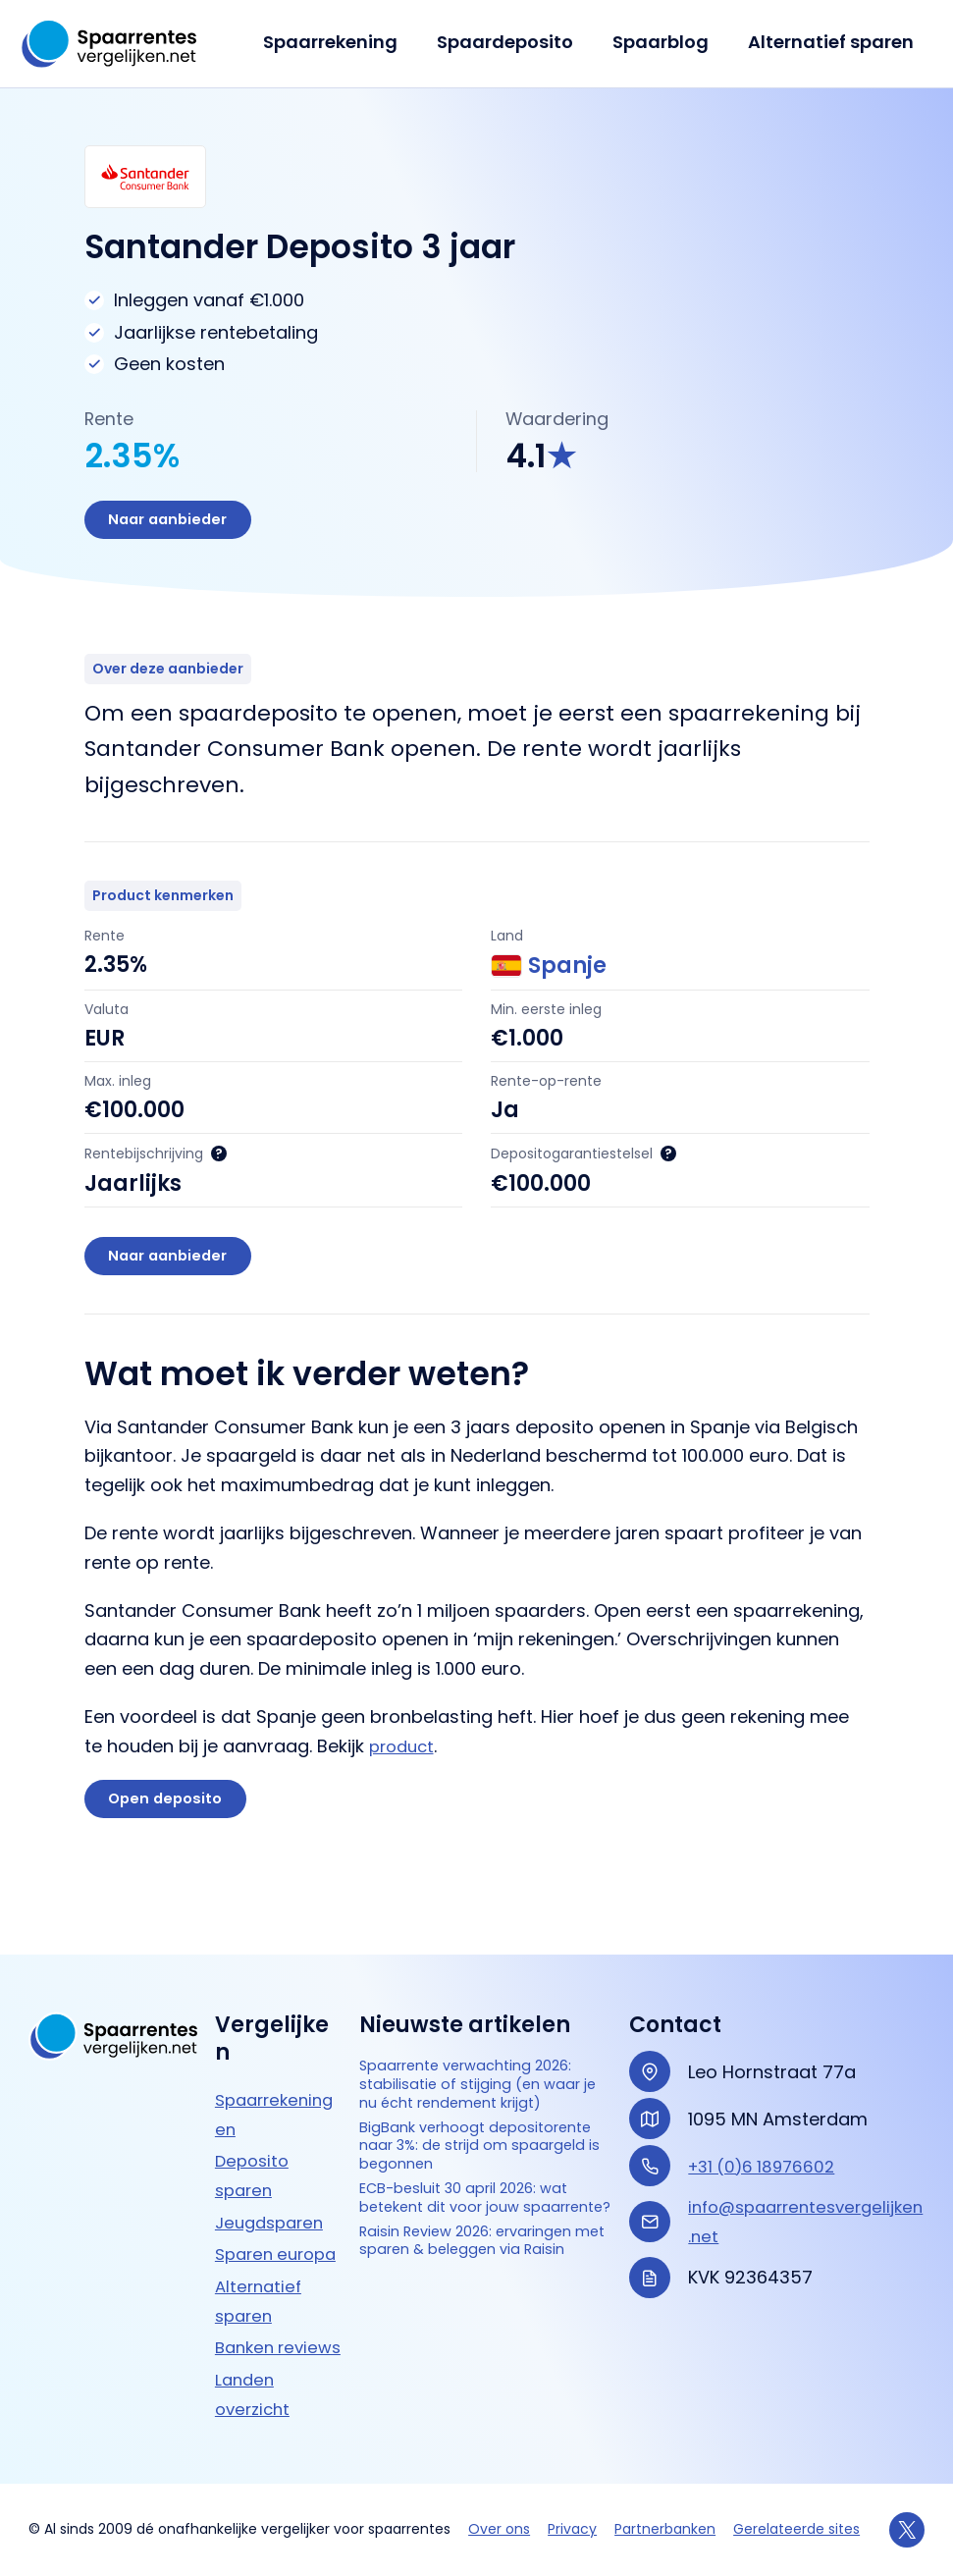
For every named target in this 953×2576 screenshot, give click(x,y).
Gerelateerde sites (796, 2529)
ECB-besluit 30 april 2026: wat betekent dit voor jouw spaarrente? (476, 2226)
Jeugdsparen (273, 2163)
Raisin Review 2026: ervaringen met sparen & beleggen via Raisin (468, 2300)
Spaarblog (666, 41)
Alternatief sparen (833, 41)
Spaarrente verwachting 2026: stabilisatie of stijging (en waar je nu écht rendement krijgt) (477, 2044)
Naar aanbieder (177, 522)
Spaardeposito (515, 41)
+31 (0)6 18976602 (766, 2107)
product (404, 1759)
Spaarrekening (344, 41)
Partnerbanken (664, 2529)
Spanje (549, 972)
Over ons (499, 2529)
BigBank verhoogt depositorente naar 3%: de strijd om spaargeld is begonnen (474, 2140)
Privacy (572, 2529)
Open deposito (174, 1815)
